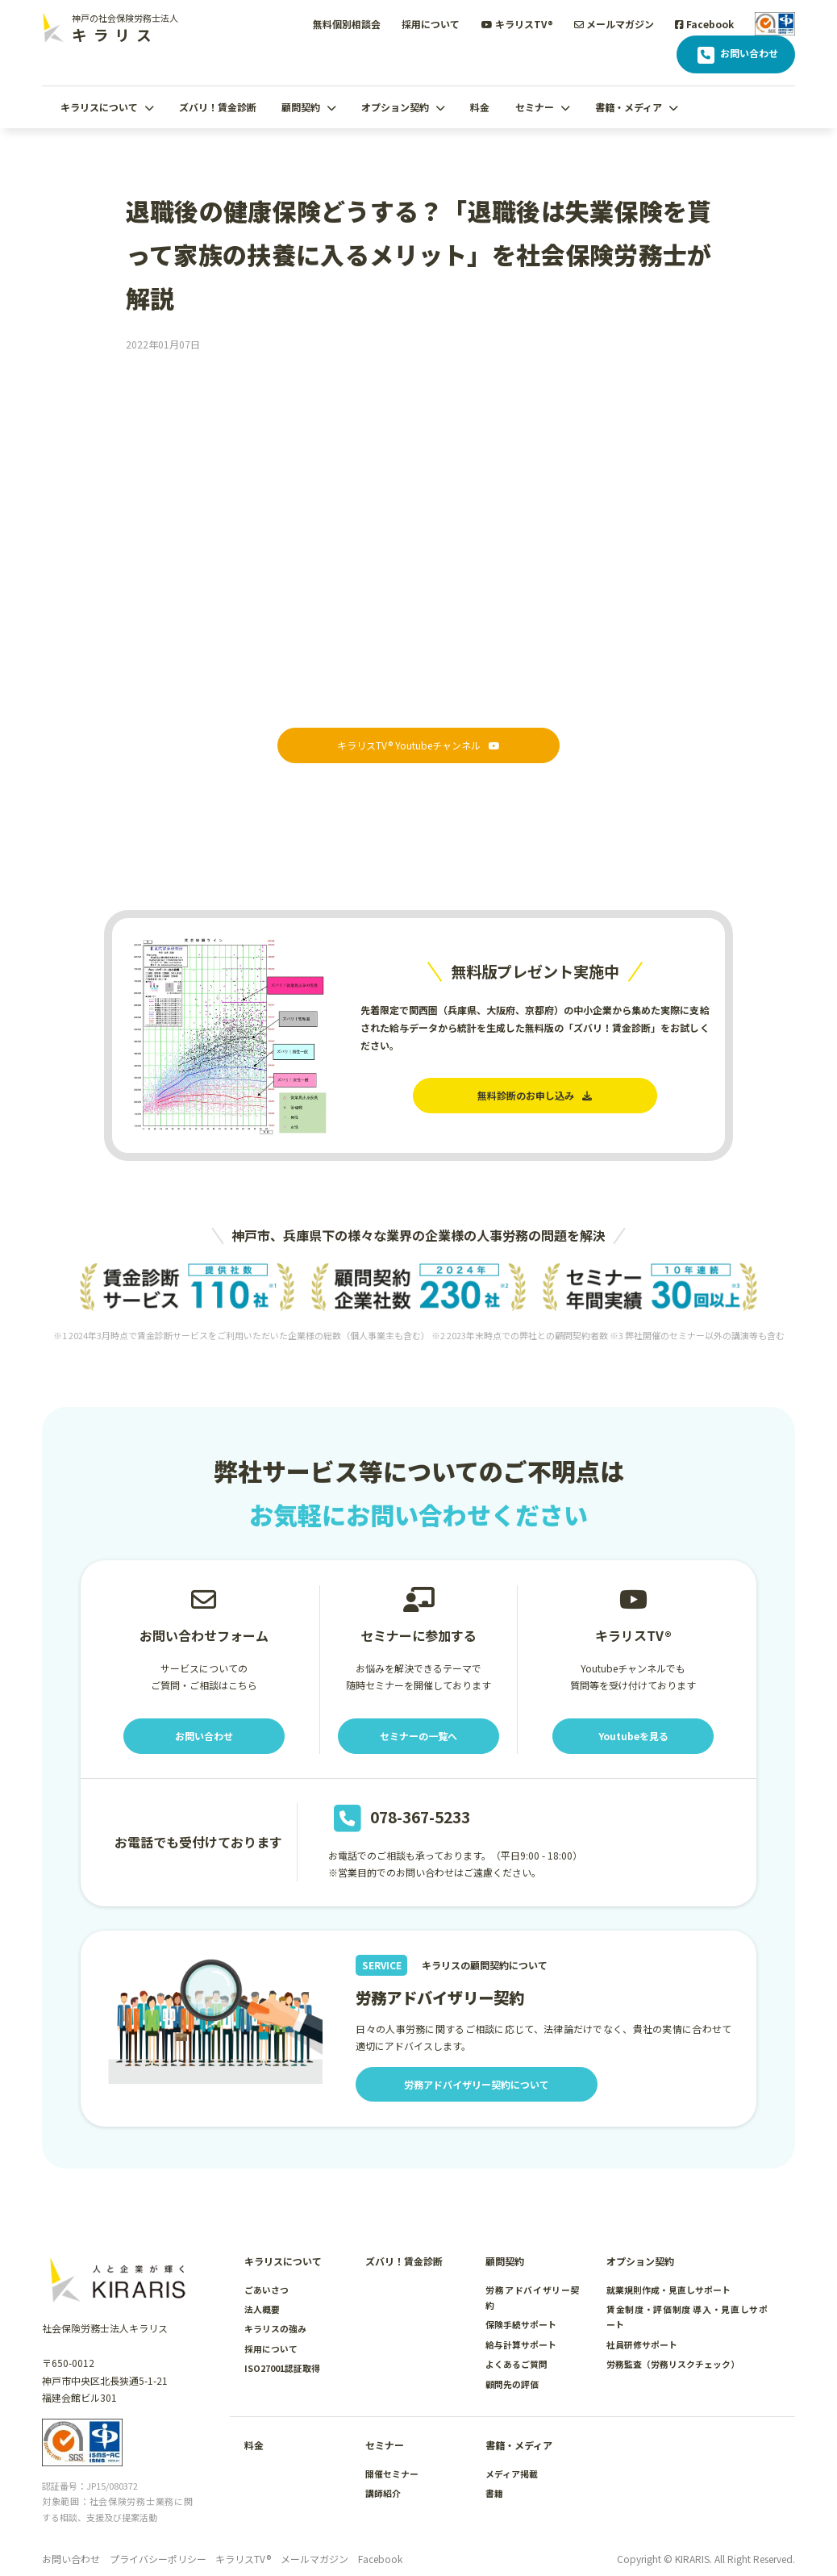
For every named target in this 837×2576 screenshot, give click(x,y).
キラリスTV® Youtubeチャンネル (418, 745)
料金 (479, 107)
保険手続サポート (520, 2324)
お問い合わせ (735, 55)
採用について (431, 24)
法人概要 (262, 2309)
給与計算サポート (520, 2344)
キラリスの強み (275, 2328)
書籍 (494, 2492)
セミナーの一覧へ (418, 1736)
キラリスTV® (517, 24)
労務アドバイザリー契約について (476, 2084)
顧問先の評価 (512, 2384)
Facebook (704, 24)
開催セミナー (391, 2473)
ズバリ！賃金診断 (217, 107)
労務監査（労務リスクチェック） (672, 2363)
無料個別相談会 (347, 24)
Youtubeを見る (633, 1736)
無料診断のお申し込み (534, 1095)
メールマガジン (614, 24)
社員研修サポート (641, 2344)
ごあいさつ (266, 2289)
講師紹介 (383, 2492)
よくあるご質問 (516, 2363)
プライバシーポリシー (158, 2559)
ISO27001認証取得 (282, 2367)
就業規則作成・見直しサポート (668, 2289)
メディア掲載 (511, 2473)
